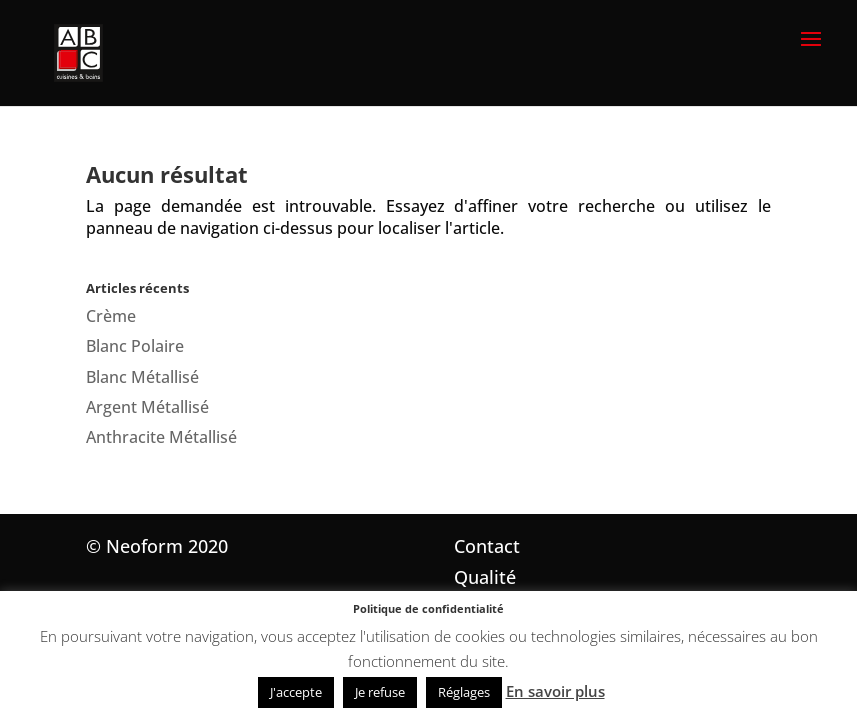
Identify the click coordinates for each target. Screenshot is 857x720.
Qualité (485, 577)
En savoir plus (555, 691)
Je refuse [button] (380, 692)
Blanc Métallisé (142, 377)
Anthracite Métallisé (161, 437)
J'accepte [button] (296, 692)
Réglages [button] (464, 692)
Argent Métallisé (147, 407)
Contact (487, 546)
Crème (111, 316)
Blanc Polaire (135, 346)
